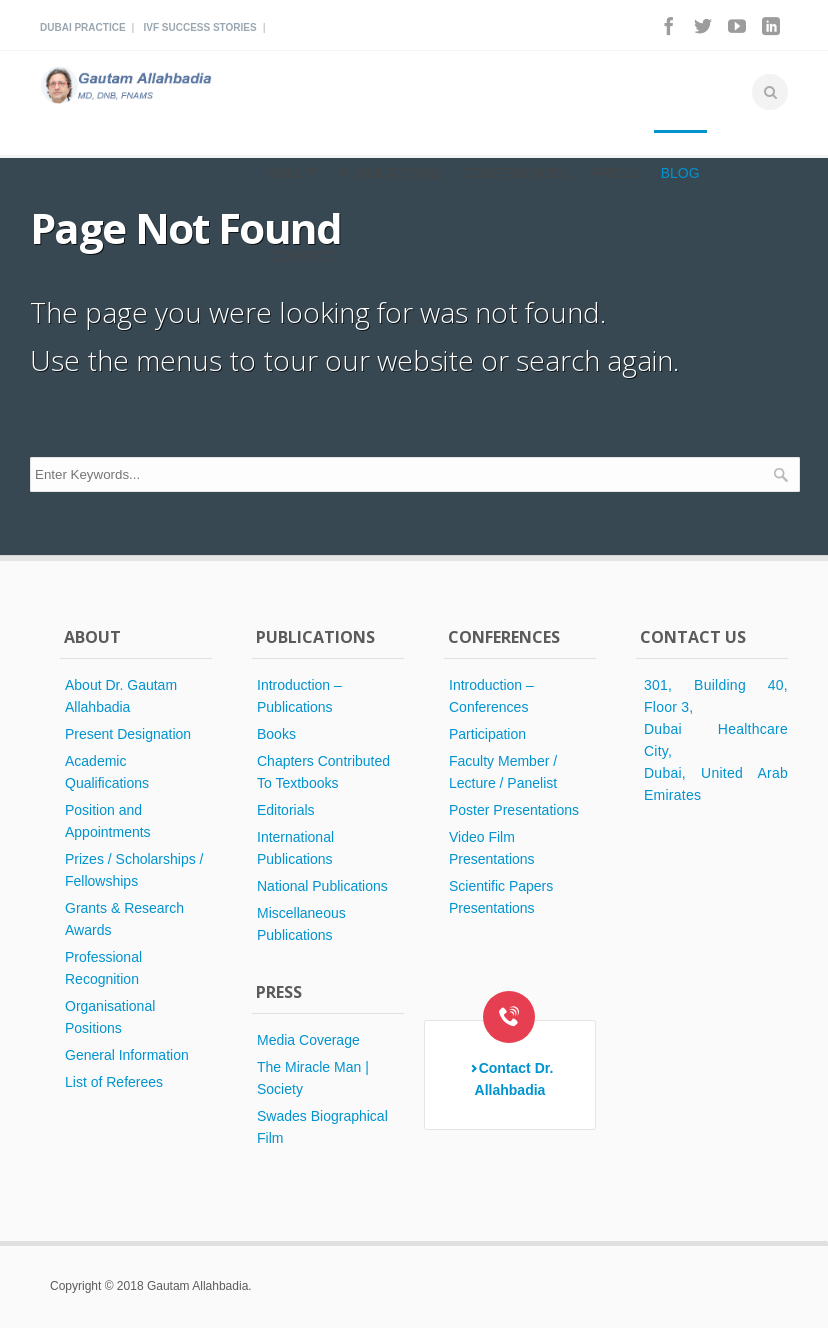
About (292, 173)
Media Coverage (308, 1040)
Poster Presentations (514, 810)
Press (614, 173)
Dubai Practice (83, 27)
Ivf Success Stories (199, 27)
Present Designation (128, 734)
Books (276, 734)
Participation (487, 734)
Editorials (286, 810)
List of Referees (114, 1082)
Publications (389, 173)
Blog (680, 173)
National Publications (322, 886)
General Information (127, 1055)
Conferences (515, 173)
